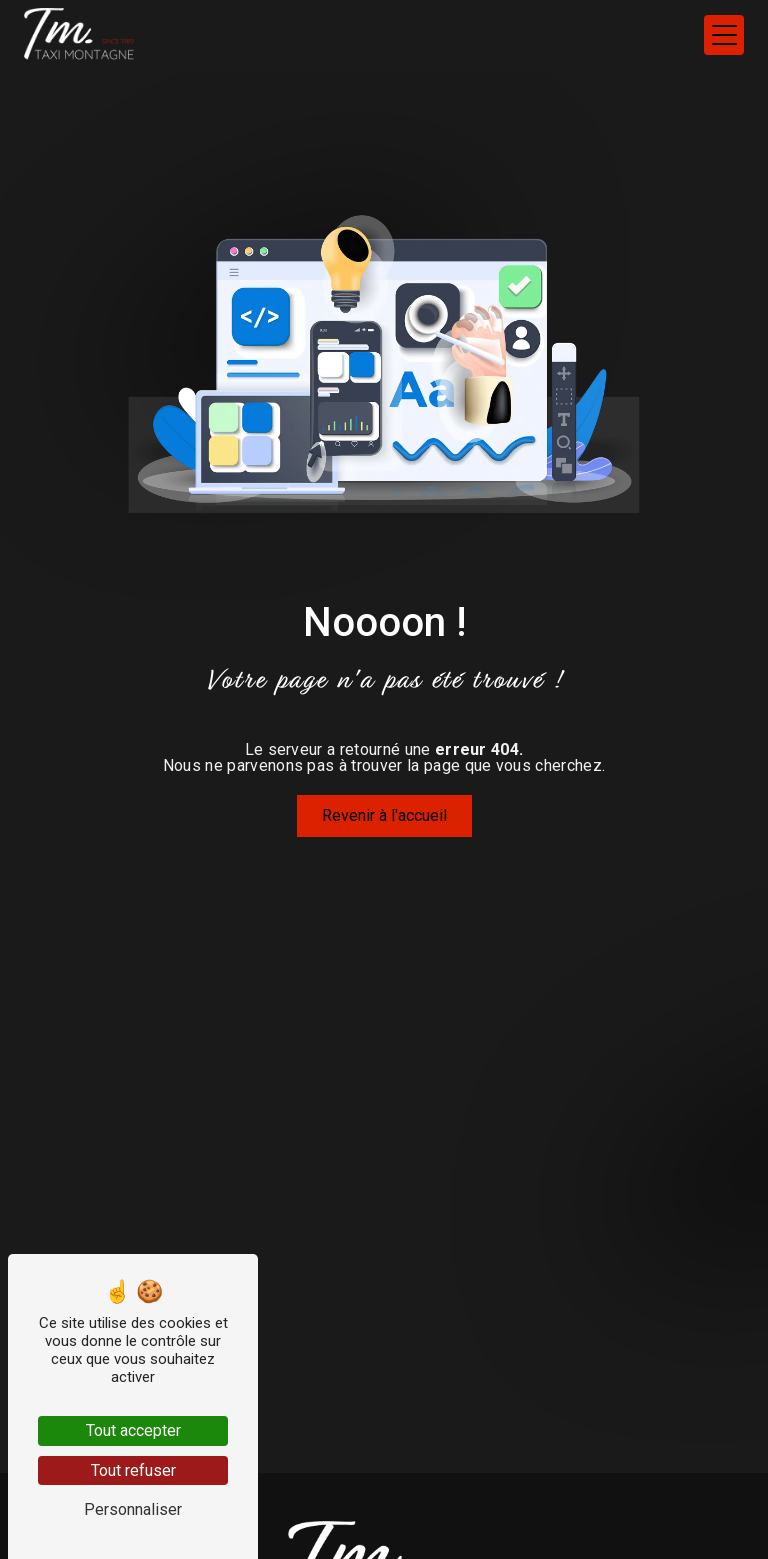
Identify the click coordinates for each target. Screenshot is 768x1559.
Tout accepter (133, 1430)
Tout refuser (133, 1470)
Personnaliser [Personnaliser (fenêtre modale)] (133, 1509)
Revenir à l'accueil (384, 815)
